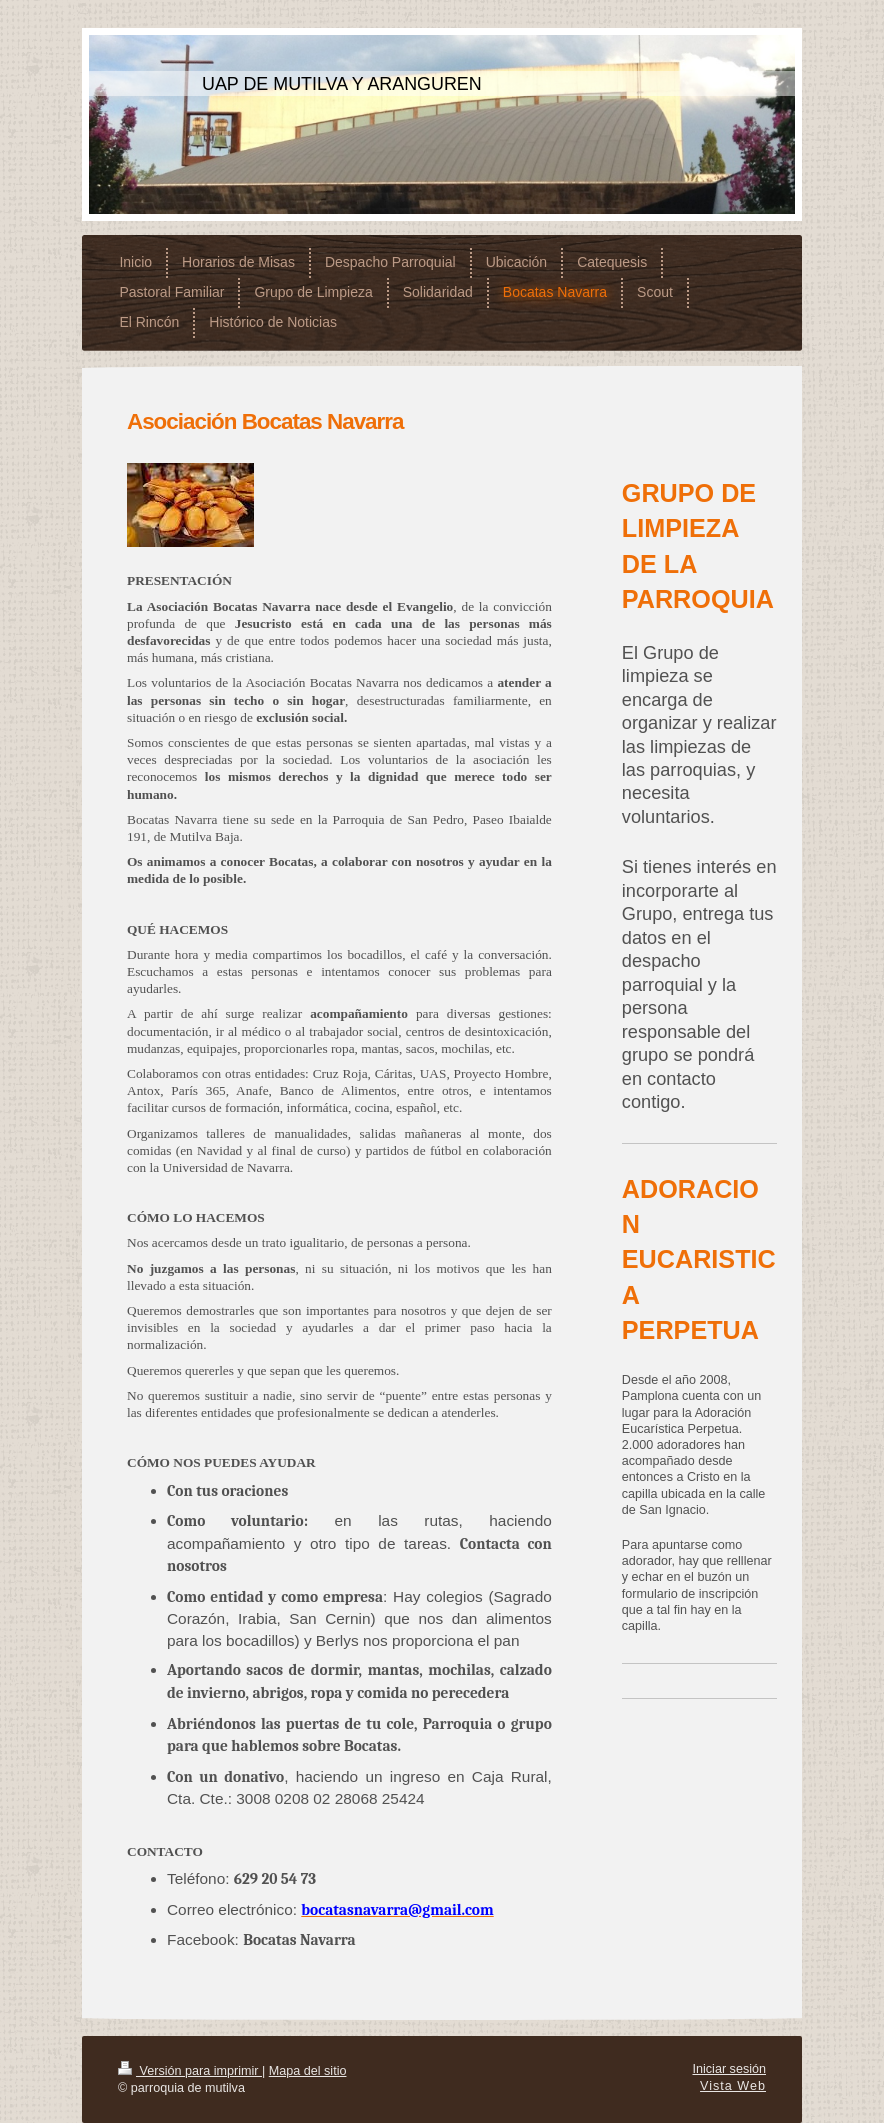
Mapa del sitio (308, 2071)
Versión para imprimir (190, 2071)
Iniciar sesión (730, 2069)
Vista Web (733, 2086)
